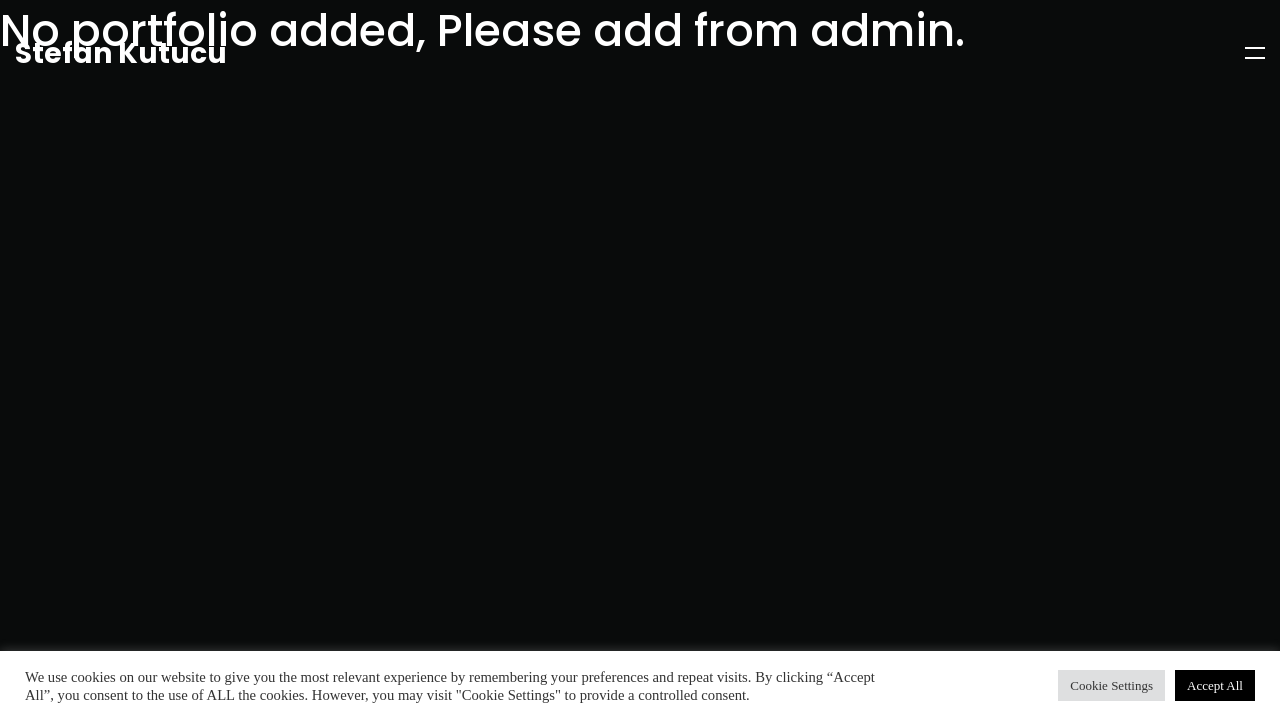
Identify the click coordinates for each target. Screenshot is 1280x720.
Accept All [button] (1215, 685)
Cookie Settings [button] (1111, 685)
